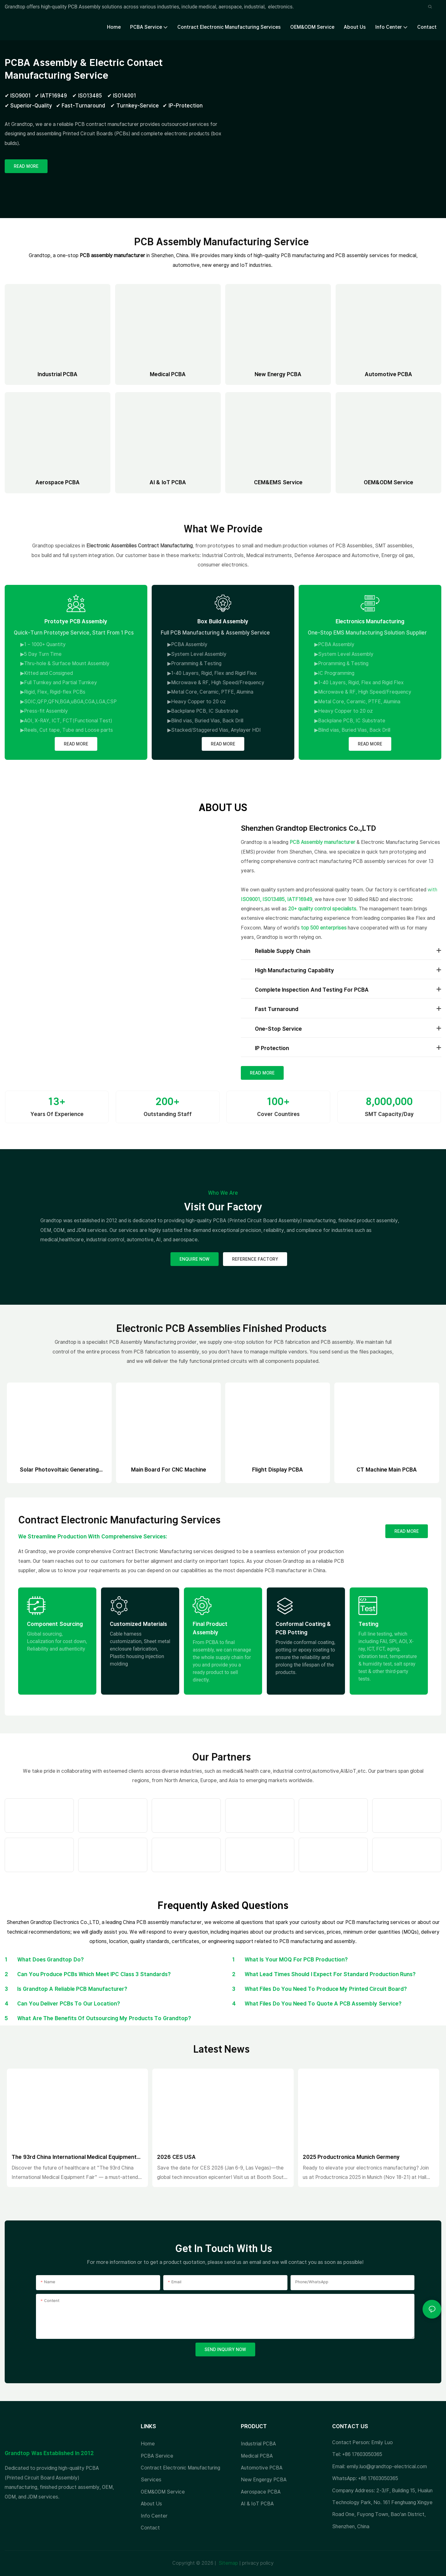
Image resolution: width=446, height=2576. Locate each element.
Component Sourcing (55, 1624)
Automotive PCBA (389, 374)
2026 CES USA (176, 2157)
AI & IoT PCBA (168, 482)
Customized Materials (138, 1624)
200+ (168, 1101)
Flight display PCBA (277, 1469)
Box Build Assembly (222, 621)
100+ (278, 1101)
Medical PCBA (168, 374)
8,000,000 (389, 1101)
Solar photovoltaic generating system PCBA (59, 1470)
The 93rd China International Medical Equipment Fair (74, 2157)
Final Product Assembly (210, 1628)
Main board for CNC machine (168, 1469)
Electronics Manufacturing (370, 621)
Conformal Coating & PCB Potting (303, 1628)
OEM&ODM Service (388, 482)
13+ (56, 1101)
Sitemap (227, 2563)
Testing (368, 1624)
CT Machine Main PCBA (387, 1469)
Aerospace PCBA (57, 482)
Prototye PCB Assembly (75, 621)
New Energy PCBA (278, 374)
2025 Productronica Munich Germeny (351, 2157)
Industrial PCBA (58, 374)
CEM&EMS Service (278, 482)
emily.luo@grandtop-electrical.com (387, 2466)
